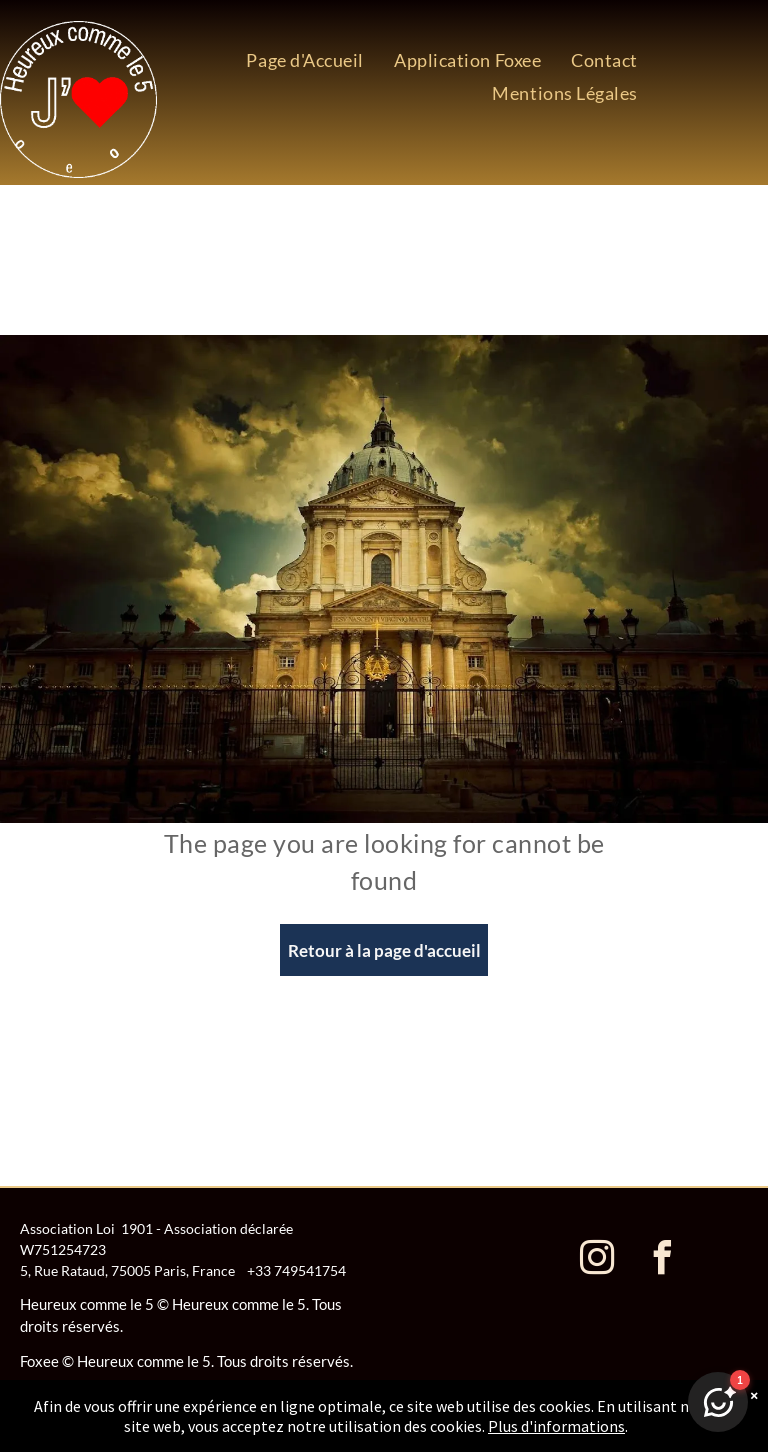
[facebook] (663, 1260)
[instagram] (598, 1260)
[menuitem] (305, 60)
